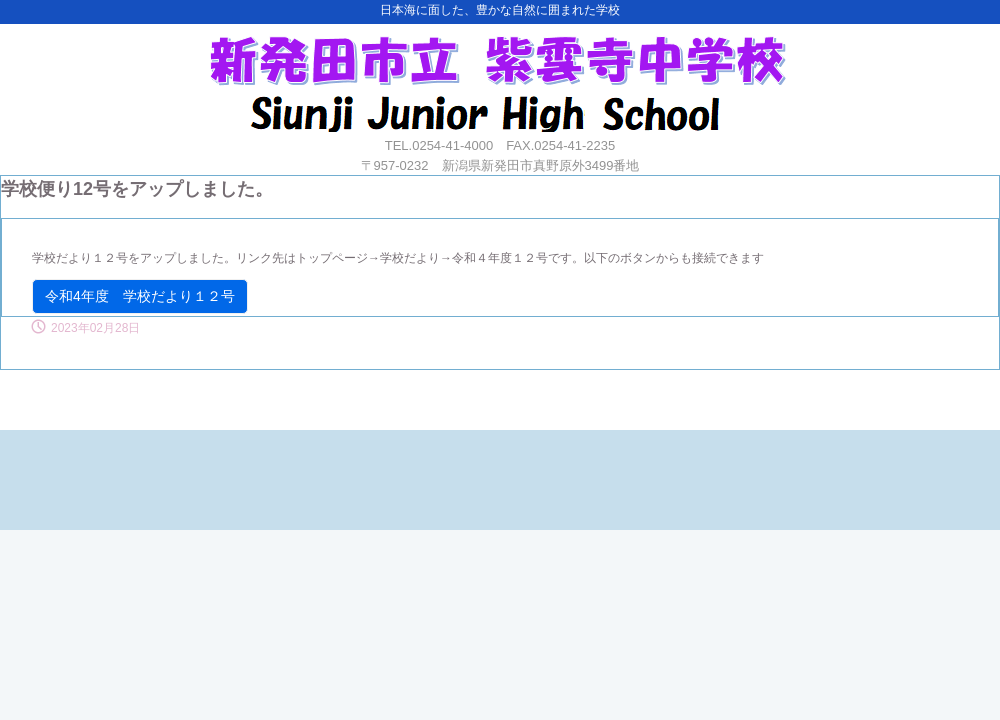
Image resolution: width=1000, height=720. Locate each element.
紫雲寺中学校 (498, 78)
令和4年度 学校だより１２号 (140, 296)
